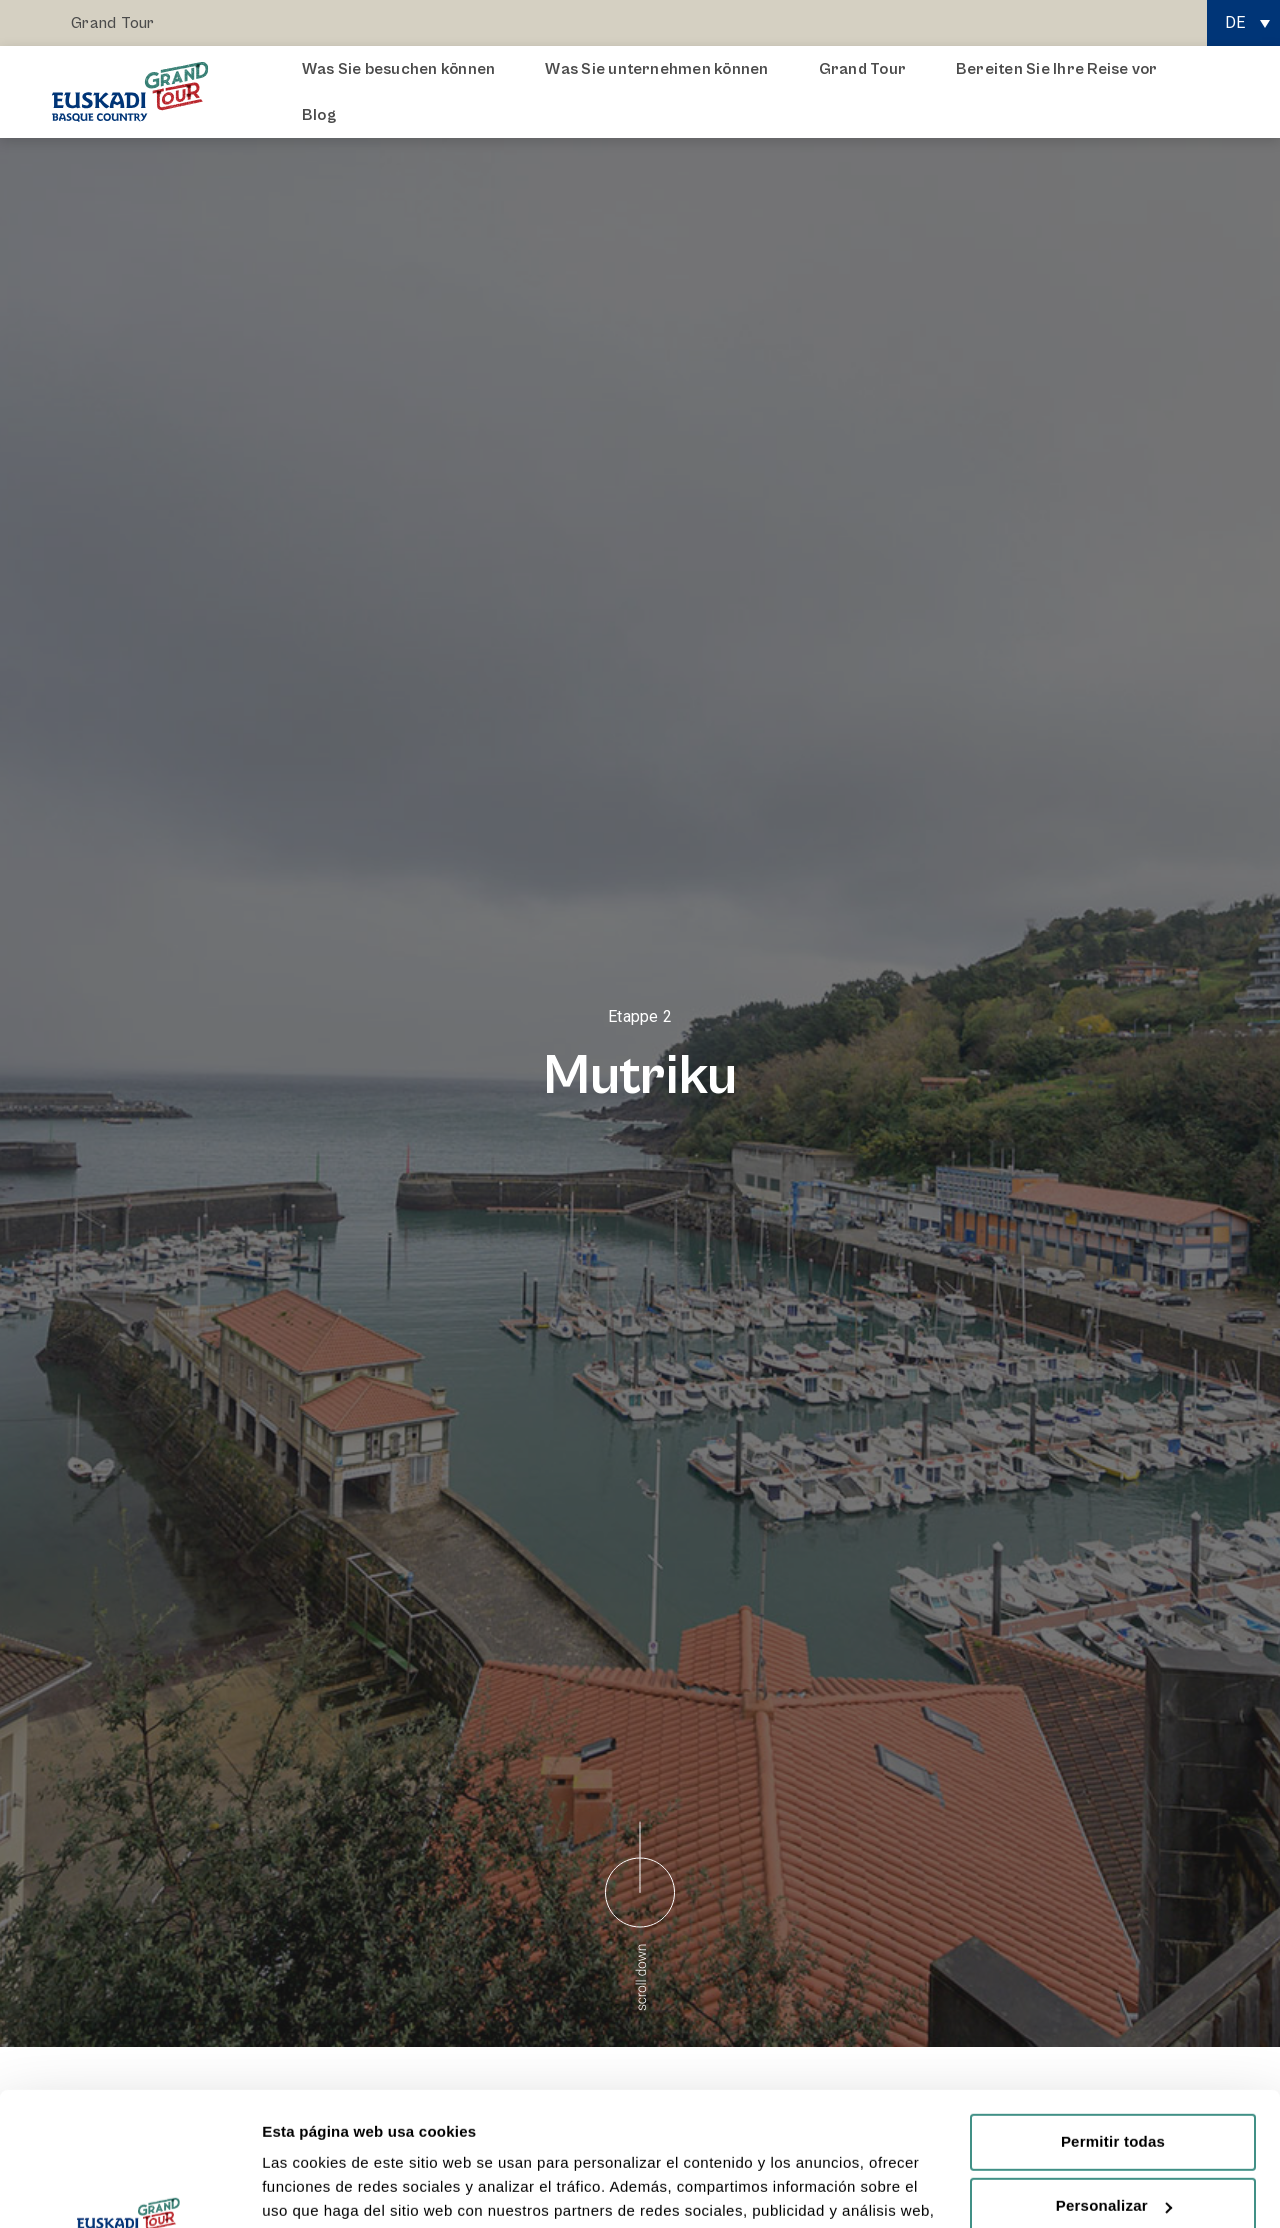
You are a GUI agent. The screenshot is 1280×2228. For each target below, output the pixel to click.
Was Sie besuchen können (404, 69)
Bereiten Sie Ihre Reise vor (1061, 69)
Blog (319, 115)
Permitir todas (1113, 2016)
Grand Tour (112, 23)
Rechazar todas (1113, 2144)
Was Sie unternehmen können (661, 69)
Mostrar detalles (320, 2188)
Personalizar (1114, 2080)
